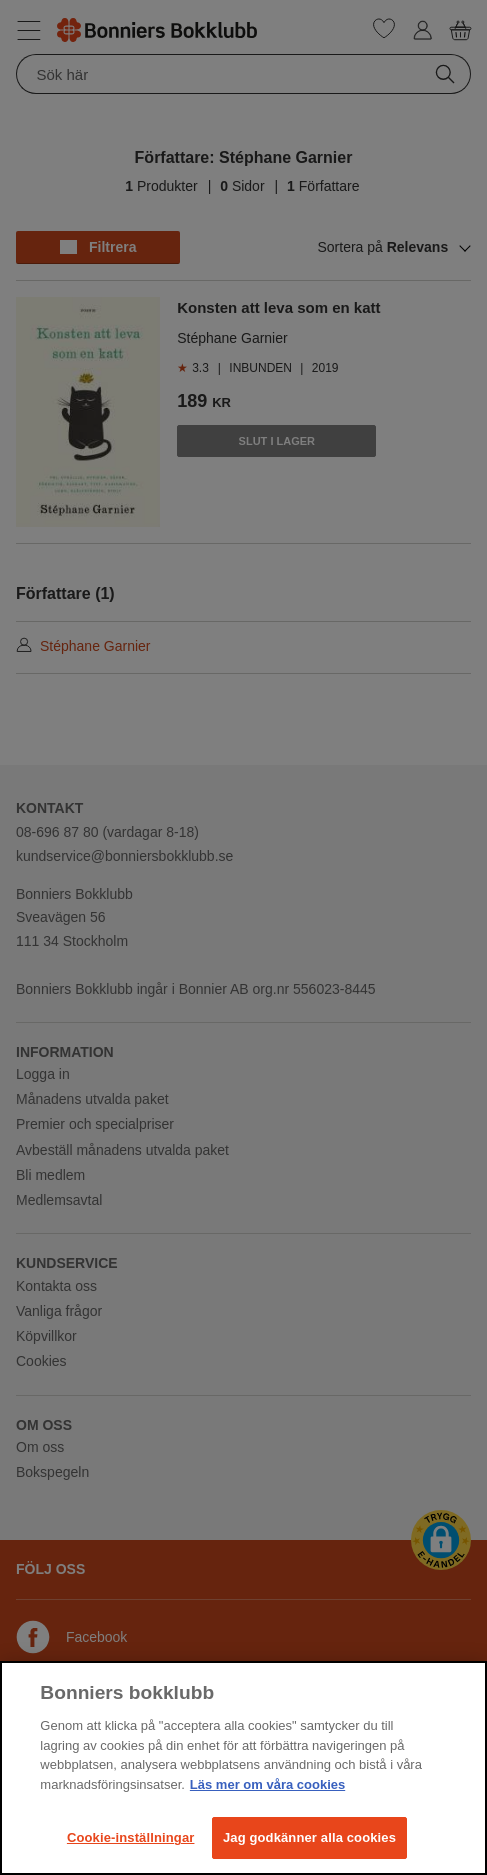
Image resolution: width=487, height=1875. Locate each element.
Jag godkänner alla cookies (309, 1837)
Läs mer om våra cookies (267, 1784)
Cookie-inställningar (131, 1837)
